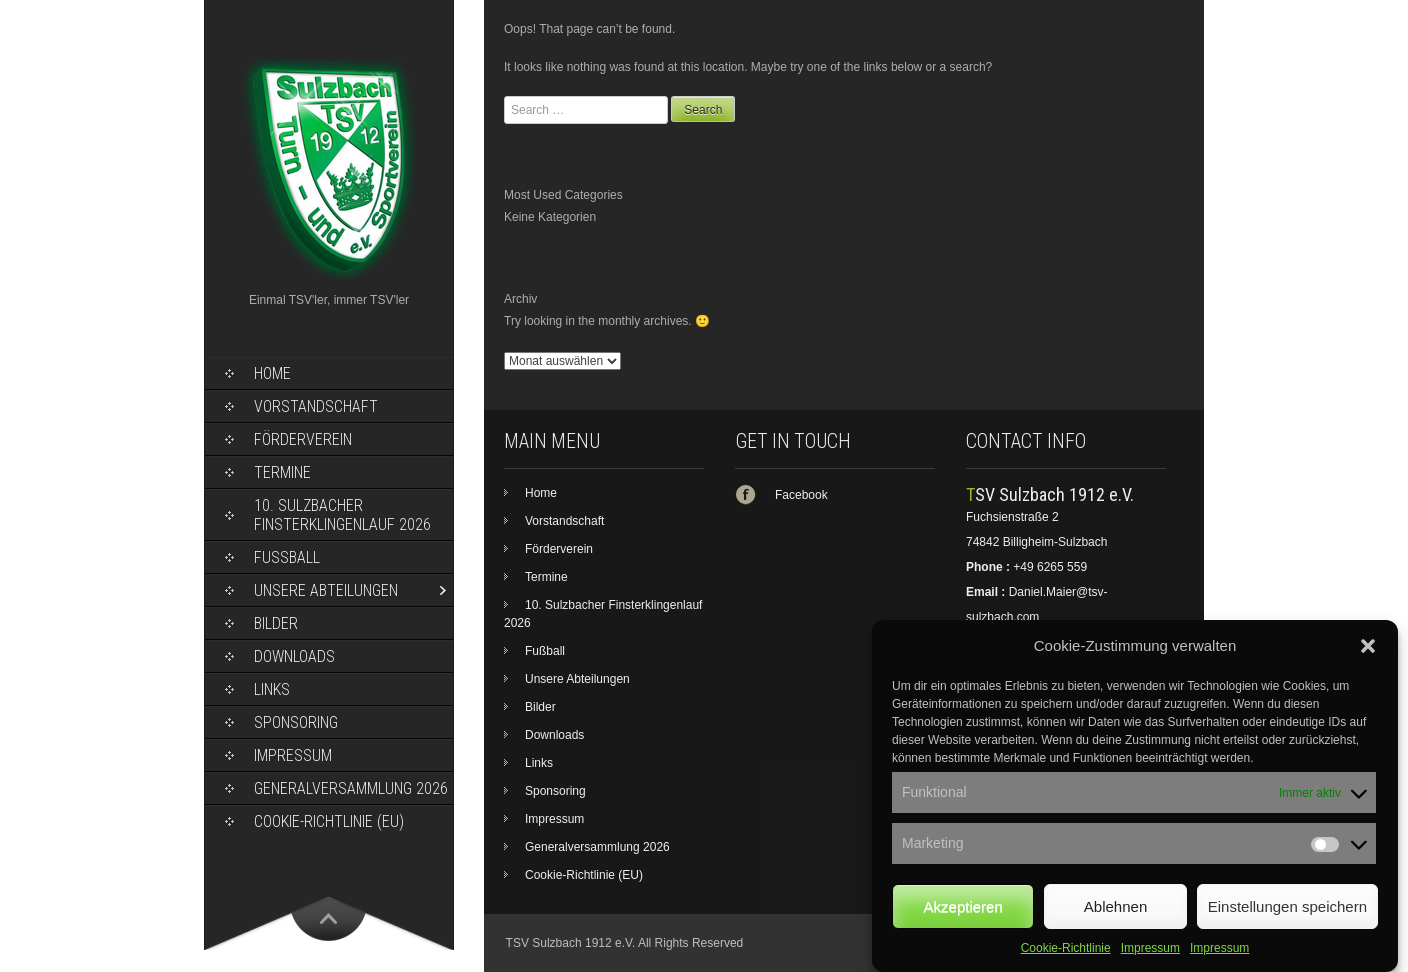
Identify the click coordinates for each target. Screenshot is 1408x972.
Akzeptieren (963, 920)
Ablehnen (1115, 920)
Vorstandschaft (316, 406)
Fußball (287, 557)
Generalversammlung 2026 (351, 788)
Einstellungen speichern (1287, 920)
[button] (1368, 660)
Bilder (276, 623)
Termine (282, 472)
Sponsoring (296, 722)
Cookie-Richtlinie (1066, 962)
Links (272, 689)
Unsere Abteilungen (326, 590)
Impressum (1150, 962)
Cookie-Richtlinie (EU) (329, 821)
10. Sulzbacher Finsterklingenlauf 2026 (342, 515)
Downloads (294, 656)
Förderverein (303, 439)
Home (272, 373)
